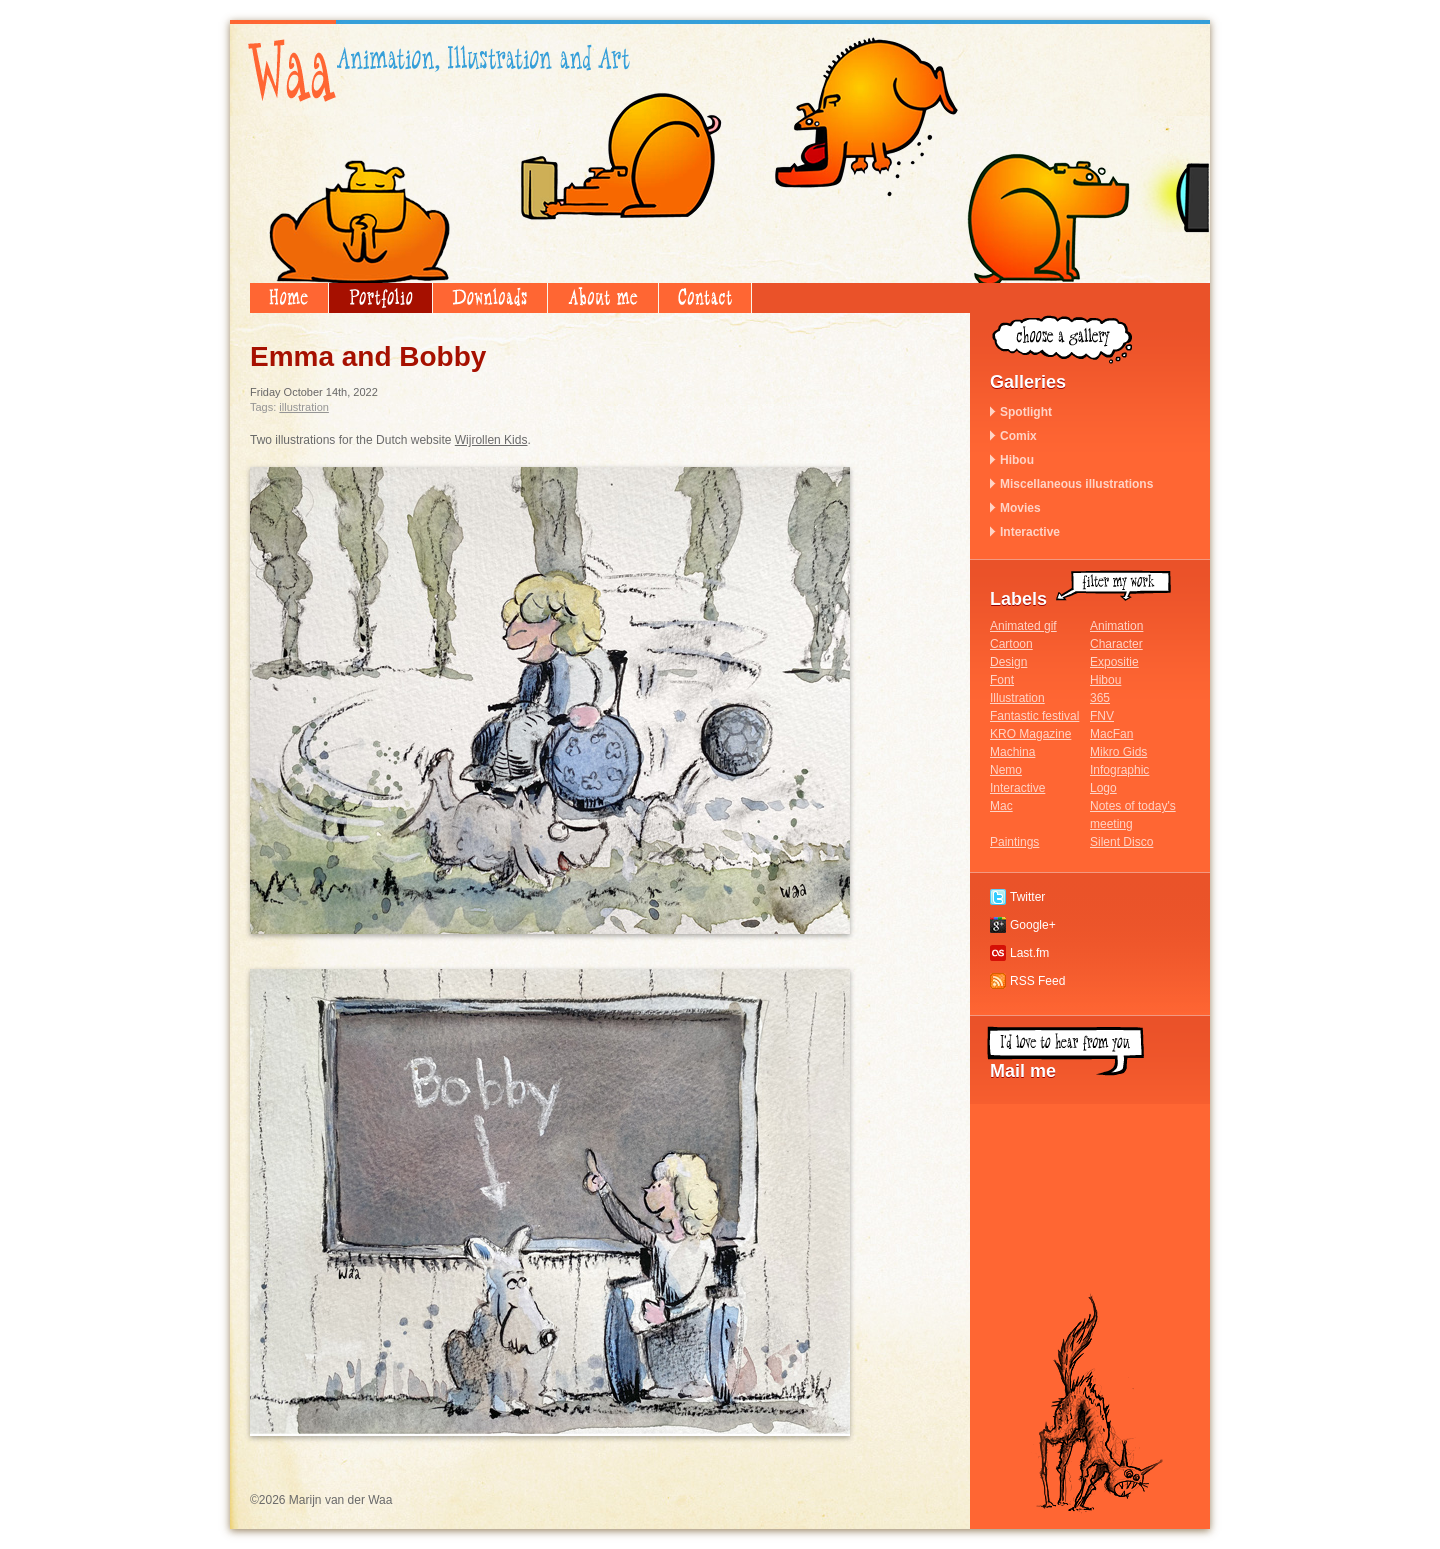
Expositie (1114, 662)
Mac (1001, 806)
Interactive (1030, 532)
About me (603, 298)
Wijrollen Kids (491, 440)
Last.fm (1029, 953)
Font (1002, 680)
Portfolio (380, 298)
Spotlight (1026, 412)
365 (1100, 698)
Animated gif (1023, 626)
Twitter (1027, 897)
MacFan (1111, 734)
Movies (1020, 508)
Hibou (1017, 460)
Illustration (304, 407)
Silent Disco (1121, 842)
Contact (705, 298)
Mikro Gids (1118, 752)
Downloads (490, 298)
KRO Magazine (1030, 734)
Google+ (1033, 925)
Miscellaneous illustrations (1076, 484)
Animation (1116, 626)
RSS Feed (1037, 981)
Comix (1018, 436)
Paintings (1014, 842)
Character (1116, 644)
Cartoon (1011, 644)
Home (289, 298)
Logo (1103, 788)
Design (1008, 662)
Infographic (1119, 770)
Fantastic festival (1034, 716)
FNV (1102, 716)
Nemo (1006, 770)
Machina (1012, 752)
